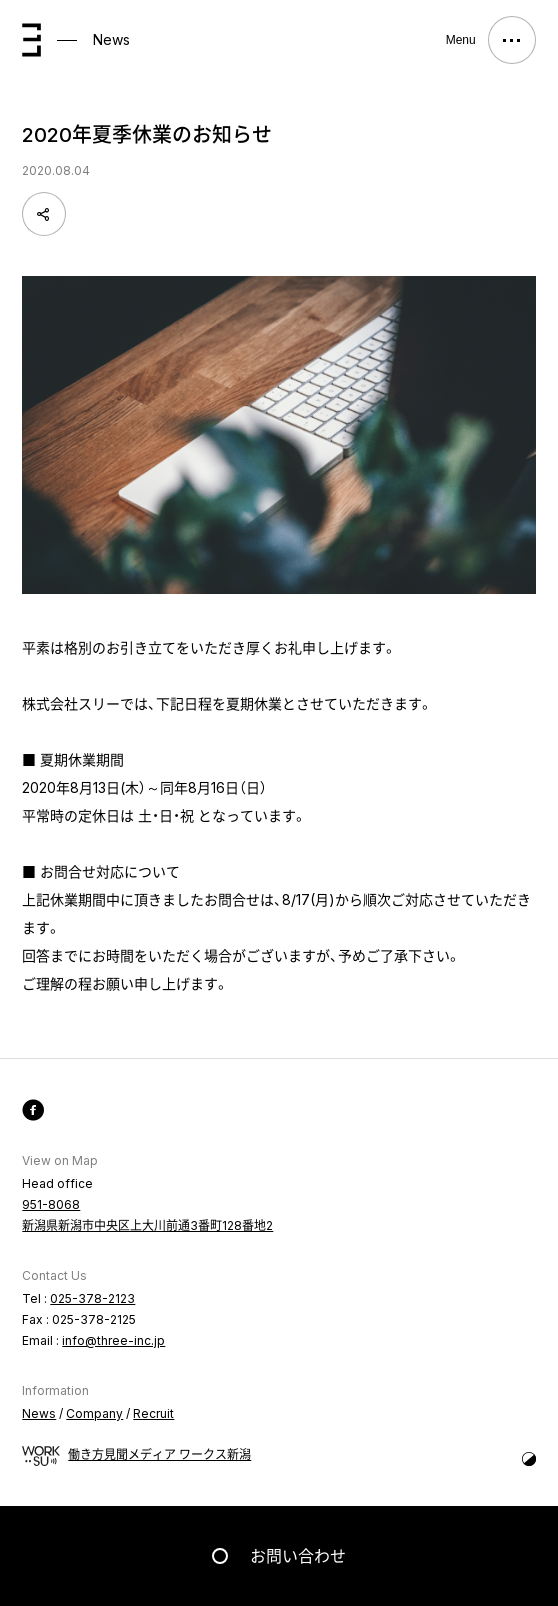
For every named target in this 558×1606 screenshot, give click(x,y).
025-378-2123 (92, 1298)
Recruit (153, 1413)
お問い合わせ (298, 1556)
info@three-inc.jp (113, 1340)
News (111, 39)
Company (94, 1413)
